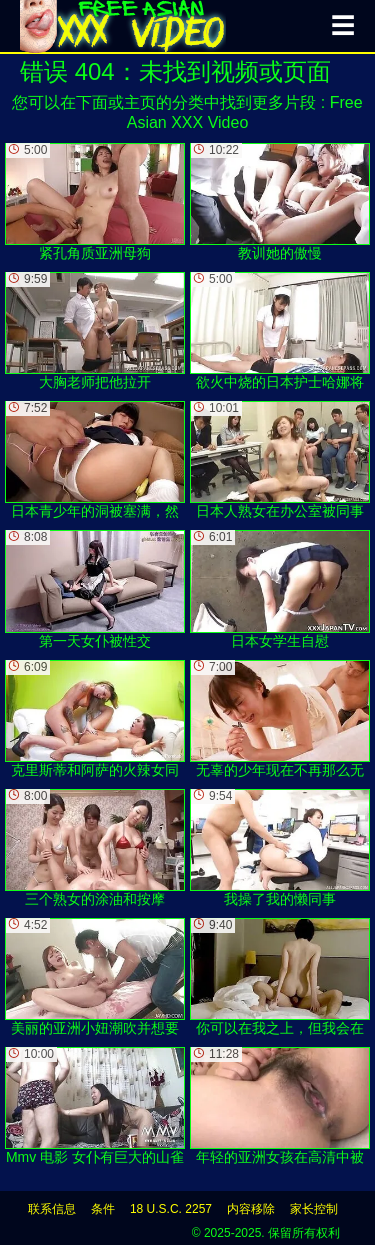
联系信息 (52, 1209)
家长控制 (314, 1209)
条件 (103, 1209)
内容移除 (251, 1209)
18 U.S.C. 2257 (171, 1209)
